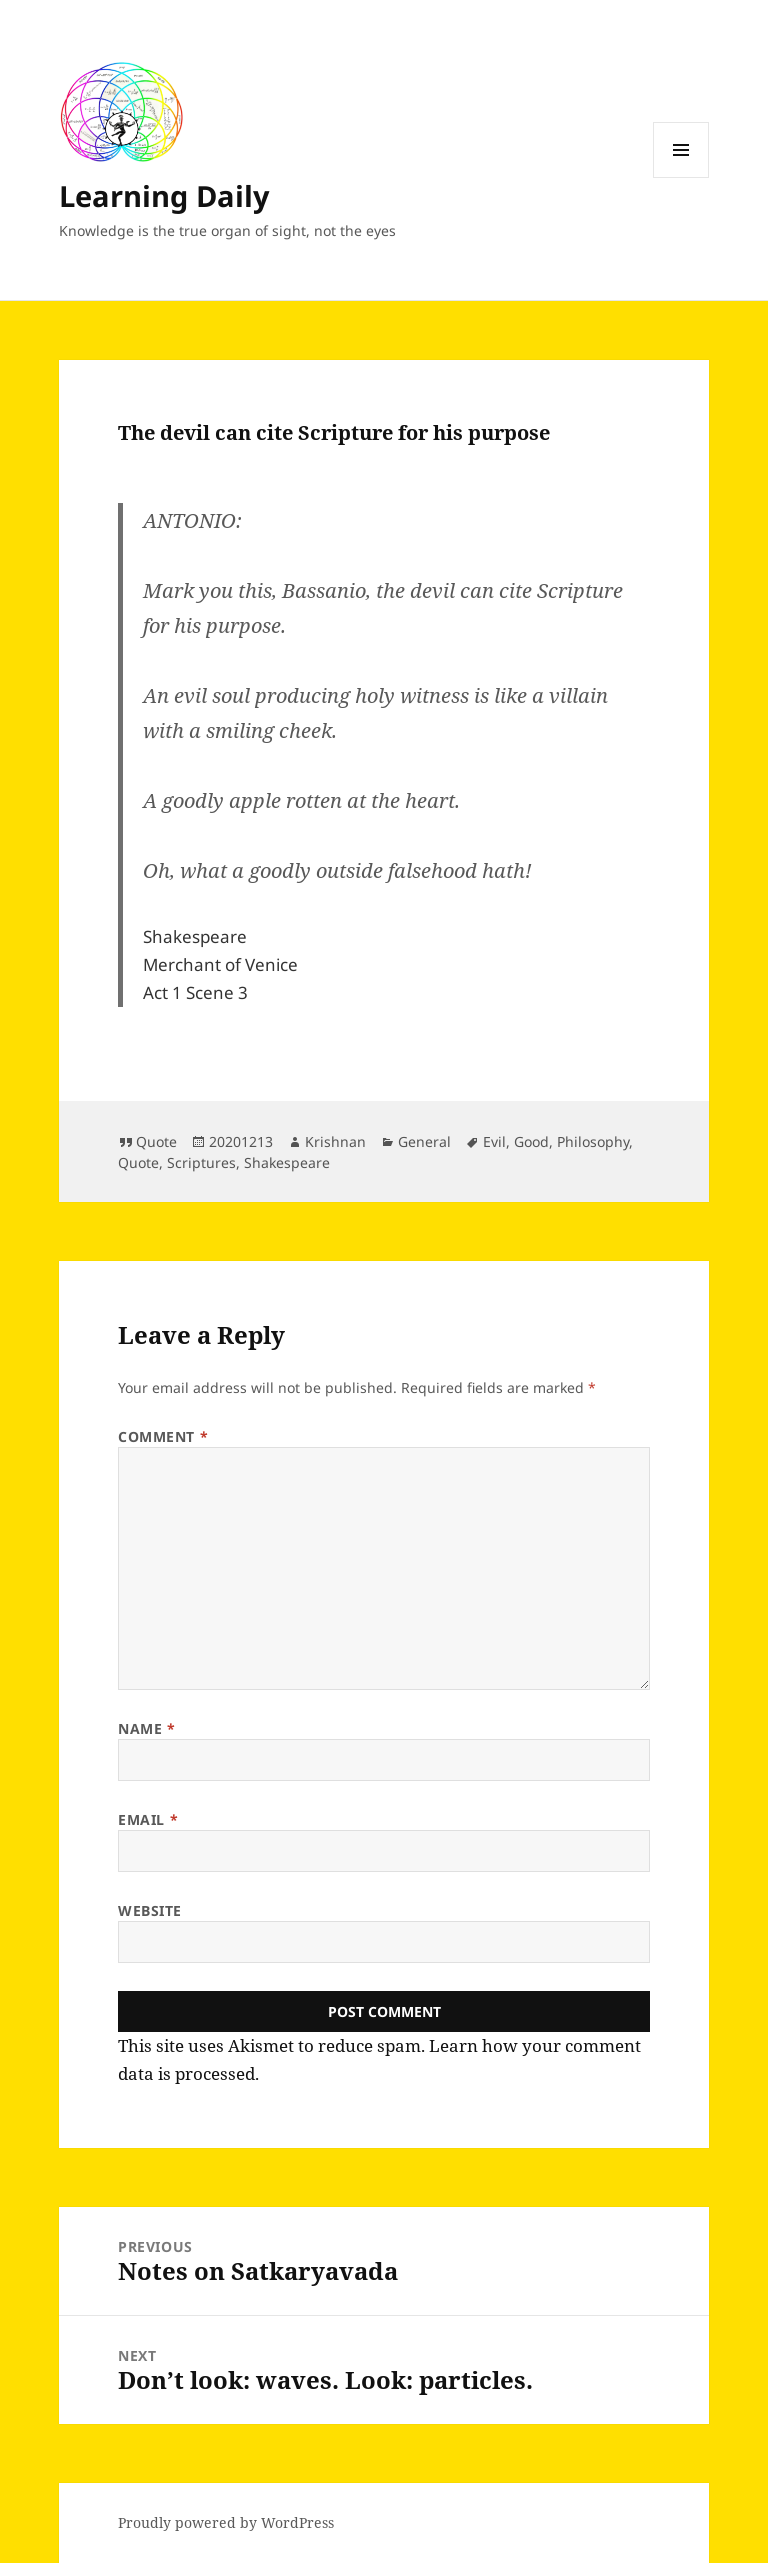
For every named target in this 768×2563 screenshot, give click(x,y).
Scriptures (201, 1162)
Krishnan (335, 1141)
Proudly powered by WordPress (226, 2522)
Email (148, 1819)
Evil (494, 1141)
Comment (163, 1436)
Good (531, 1141)
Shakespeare (287, 1162)
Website (150, 1910)
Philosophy (593, 1141)
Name (146, 1728)
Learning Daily (164, 195)
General (424, 1141)
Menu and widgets (681, 177)
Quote (156, 1141)
